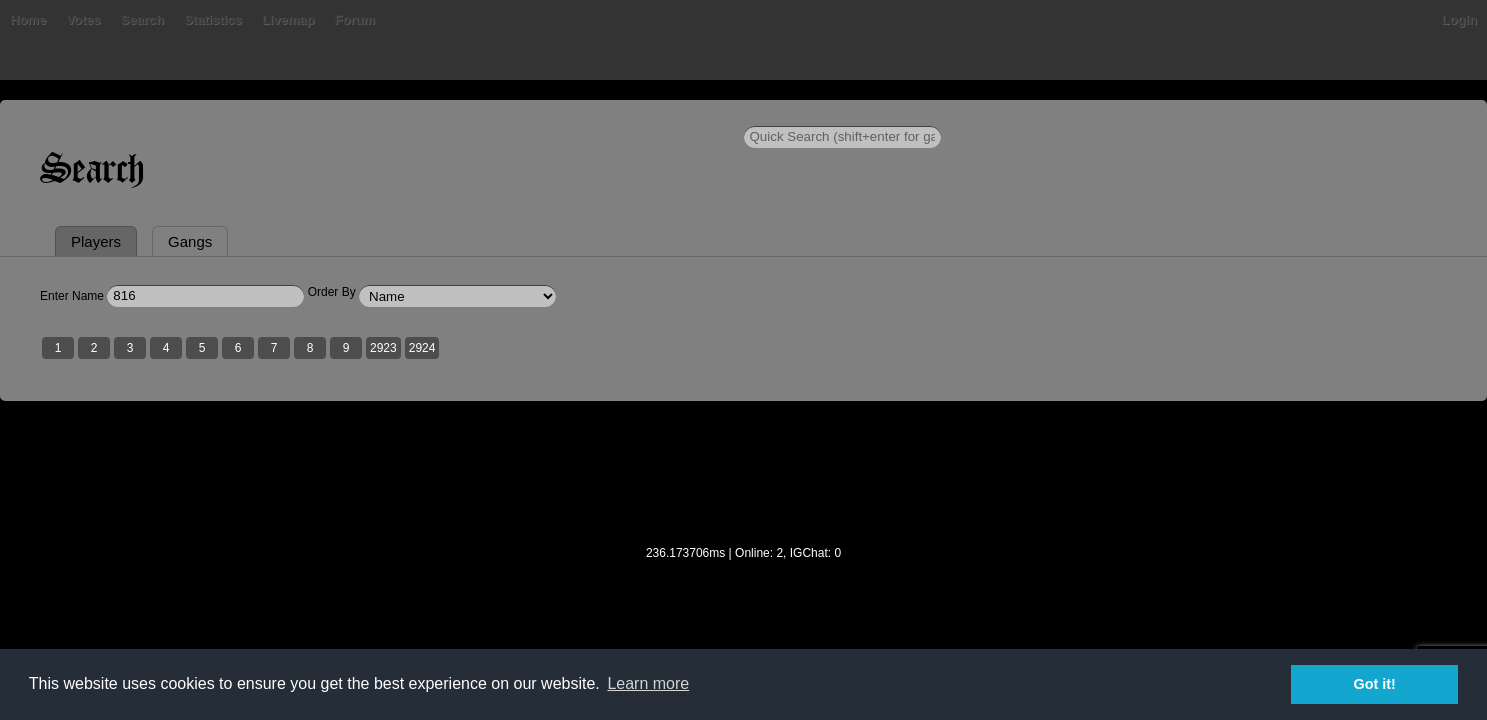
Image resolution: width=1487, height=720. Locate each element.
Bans (326, 114)
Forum (650, 114)
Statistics (508, 114)
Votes (378, 114)
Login (1215, 114)
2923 (627, 443)
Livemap (583, 114)
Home (272, 114)
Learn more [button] (648, 683)
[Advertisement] (744, 581)
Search (437, 114)
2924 (665, 443)
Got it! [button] (1375, 684)
